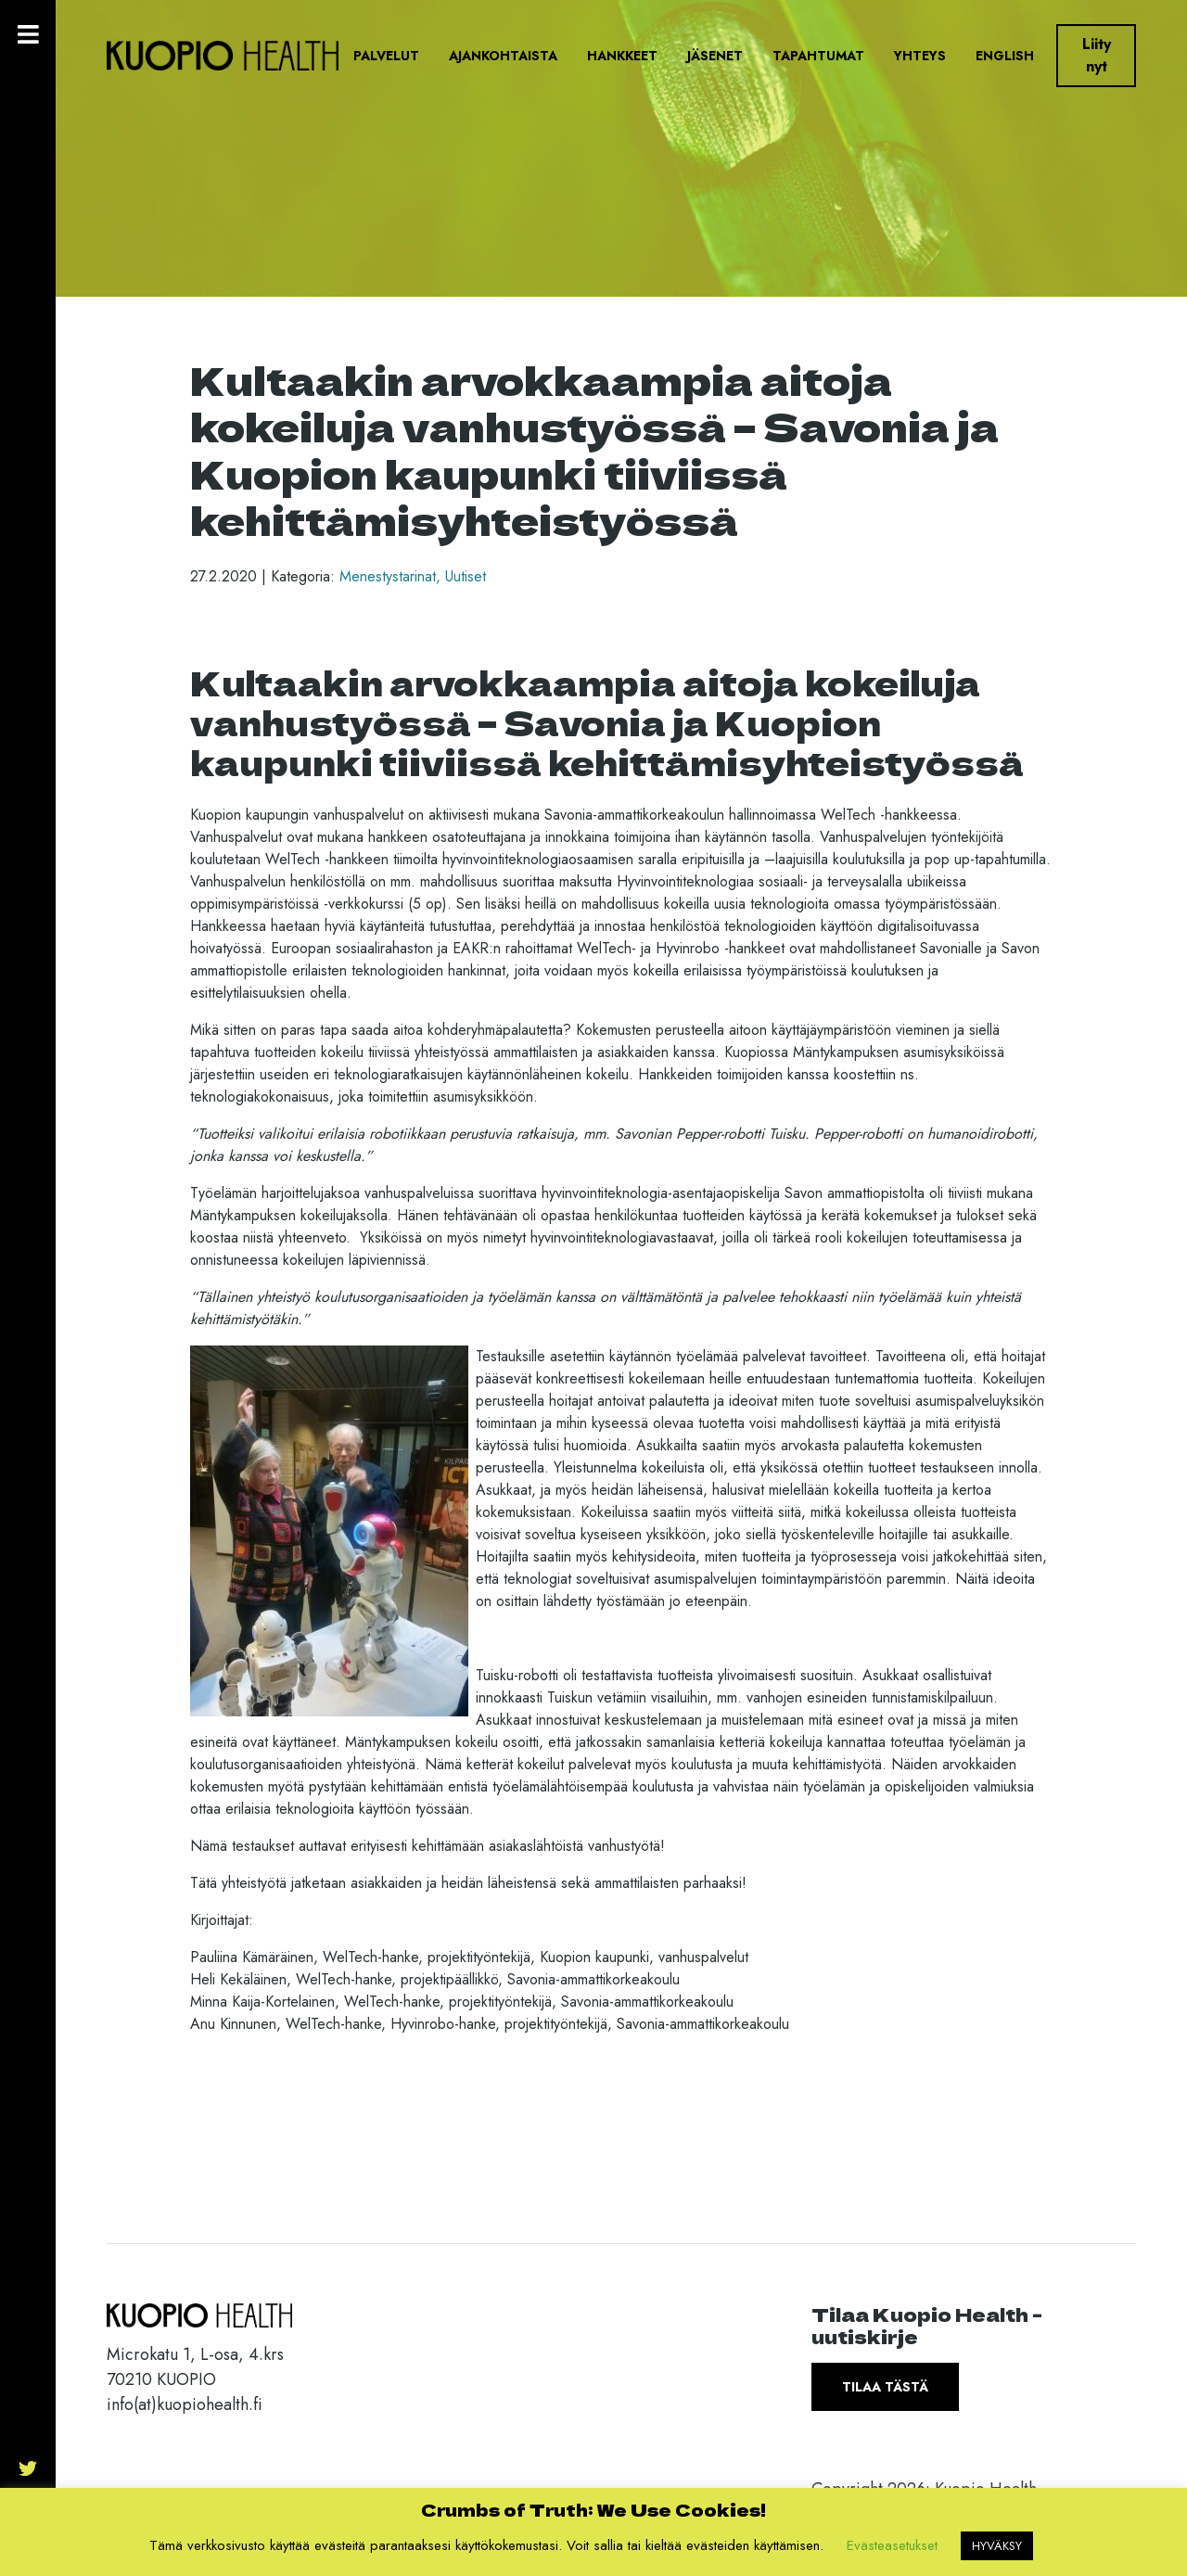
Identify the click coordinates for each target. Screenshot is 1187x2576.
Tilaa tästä (885, 2387)
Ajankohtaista (503, 55)
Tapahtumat (818, 55)
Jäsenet (715, 55)
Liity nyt (1096, 55)
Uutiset (465, 576)
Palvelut (386, 55)
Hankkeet (622, 55)
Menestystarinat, (392, 576)
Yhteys (920, 55)
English (1005, 55)
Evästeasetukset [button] (892, 2545)
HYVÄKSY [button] (997, 2546)
